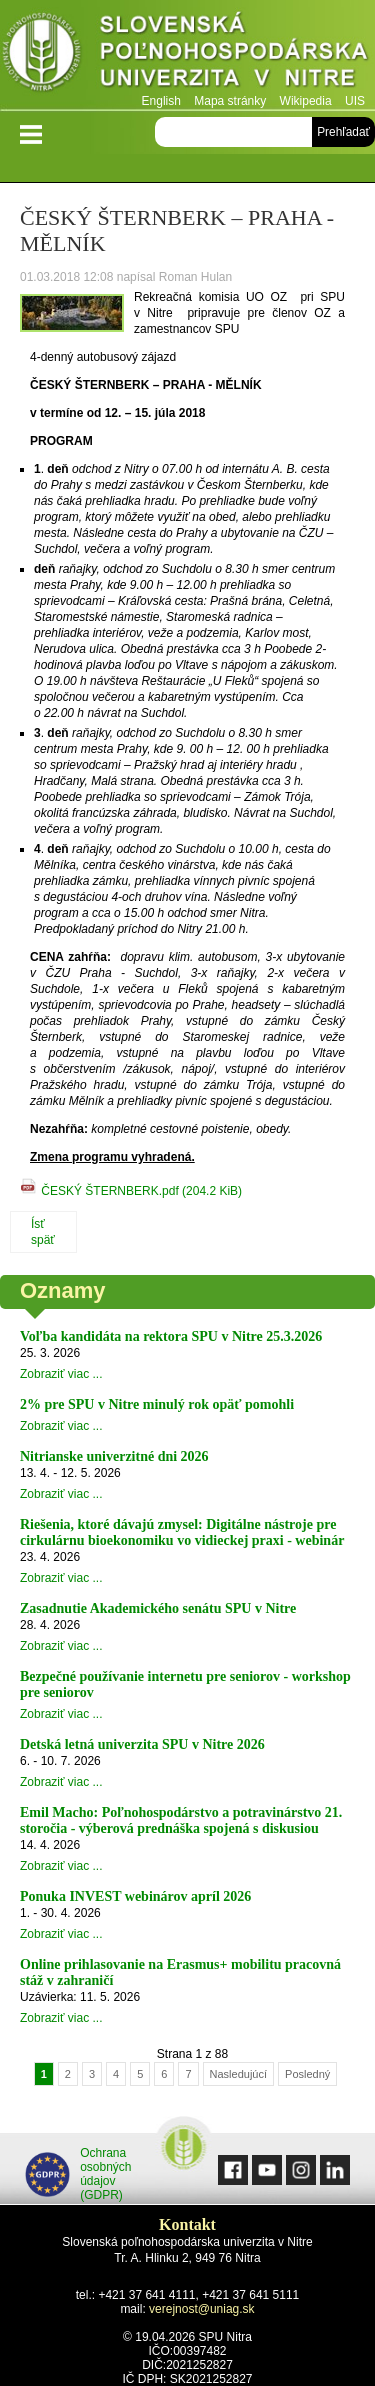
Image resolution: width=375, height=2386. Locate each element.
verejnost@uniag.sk (202, 2309)
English (161, 101)
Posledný (307, 2074)
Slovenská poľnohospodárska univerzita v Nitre (187, 54)
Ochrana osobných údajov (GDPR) (78, 2174)
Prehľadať (343, 132)
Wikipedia (306, 101)
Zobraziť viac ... (61, 1374)
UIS (355, 101)
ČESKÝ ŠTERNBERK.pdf (141, 1191)
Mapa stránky (230, 101)
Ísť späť (43, 1232)
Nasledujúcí (238, 2074)
